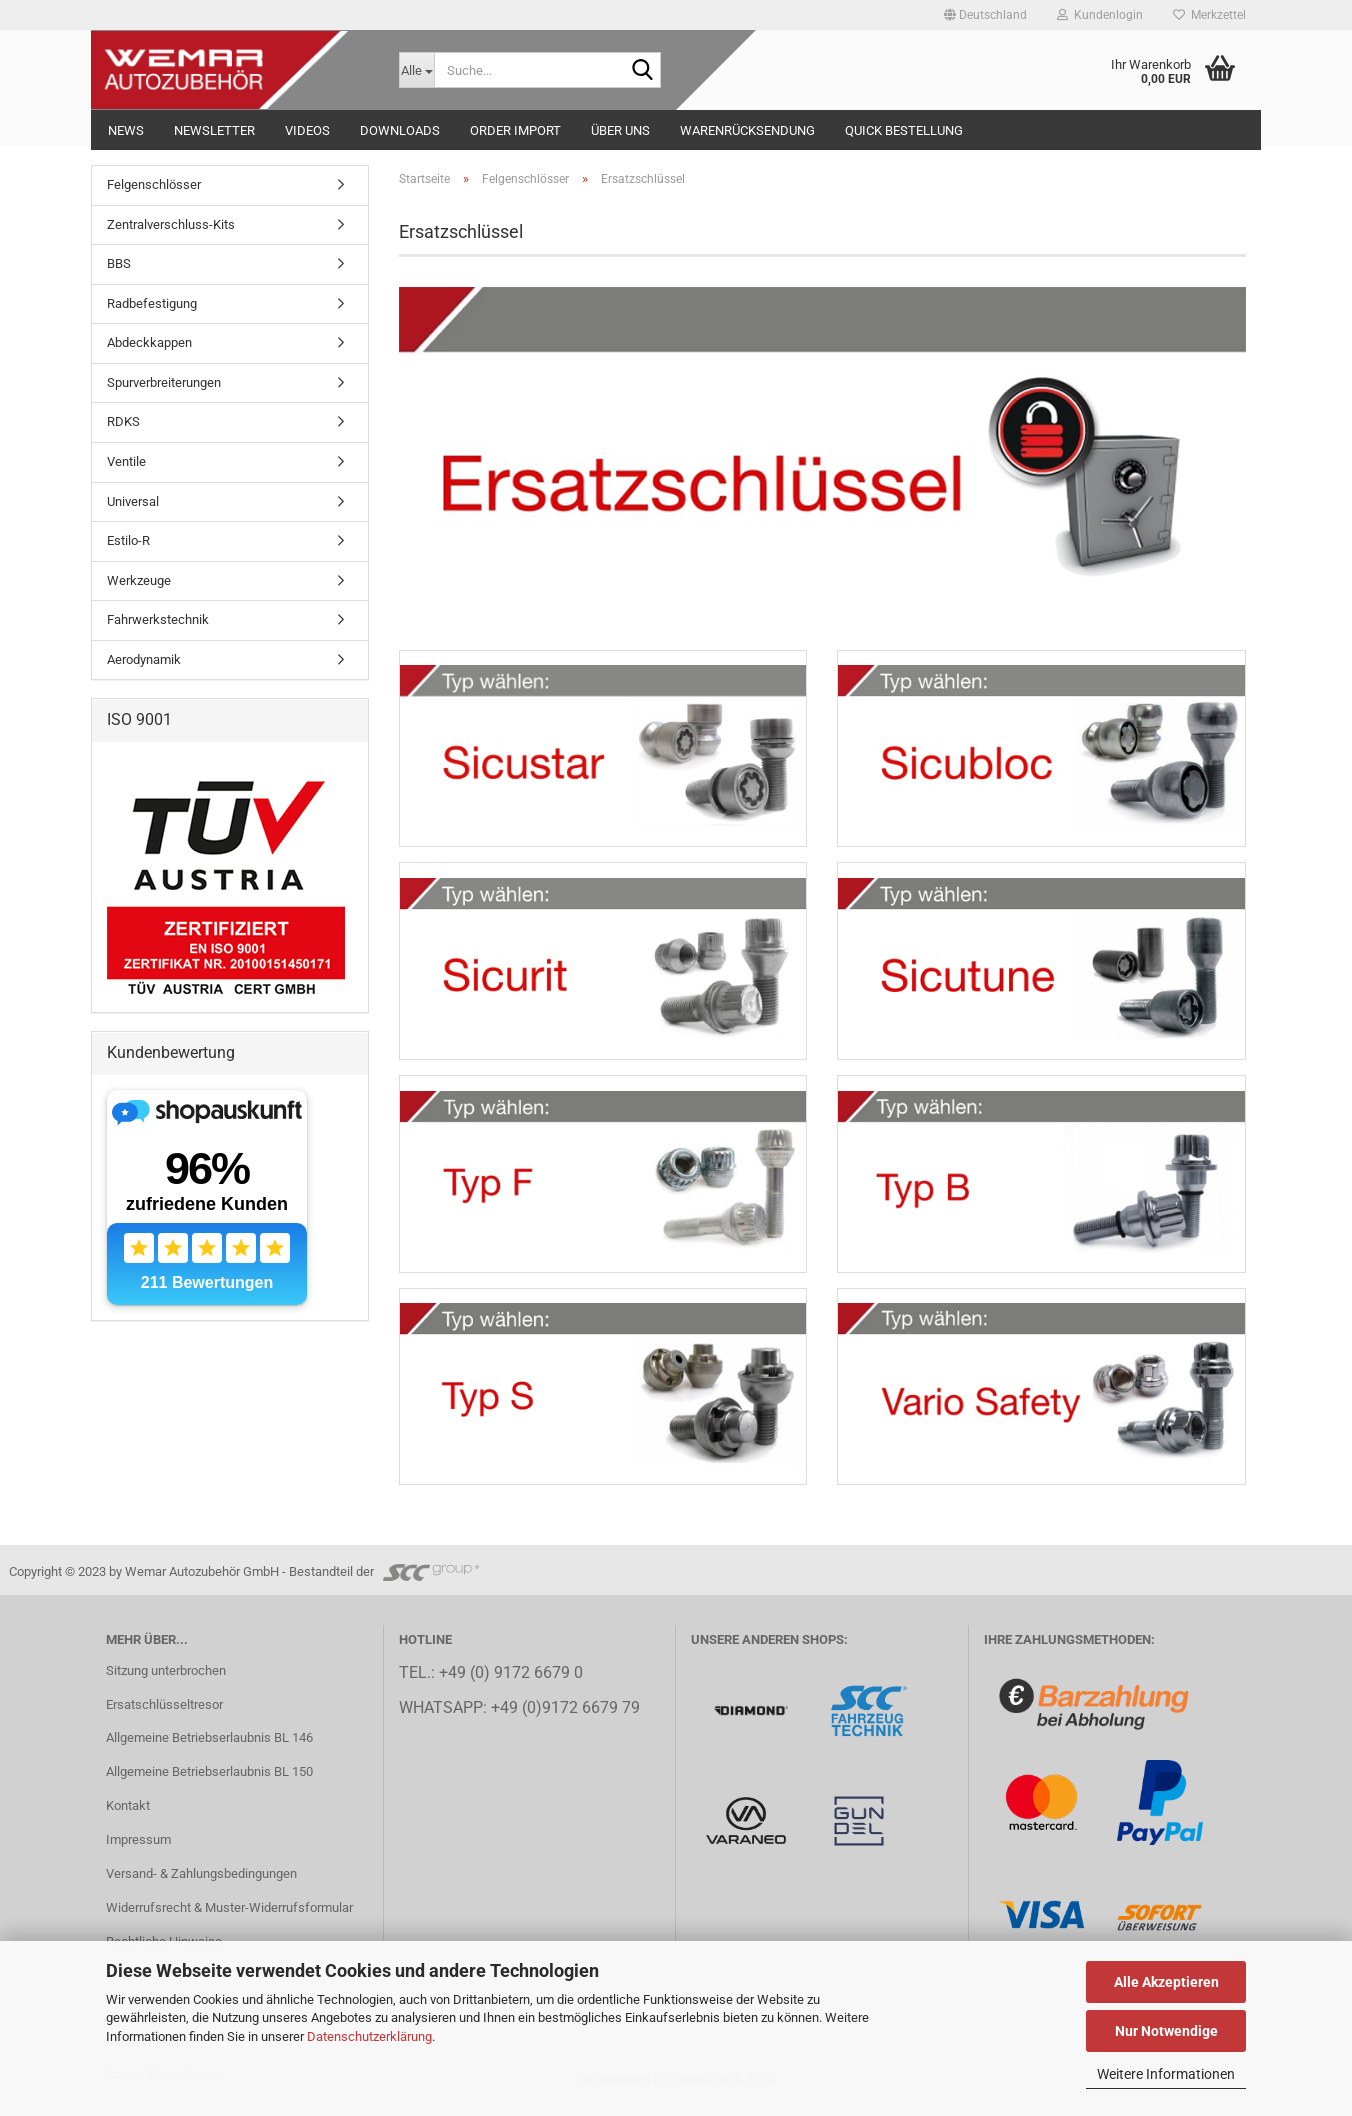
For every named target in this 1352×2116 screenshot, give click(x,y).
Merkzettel (1209, 15)
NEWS (126, 130)
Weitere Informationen (1166, 2074)
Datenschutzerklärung (369, 2036)
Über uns (620, 130)
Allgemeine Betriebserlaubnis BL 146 (209, 1747)
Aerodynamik (144, 659)
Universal (133, 501)
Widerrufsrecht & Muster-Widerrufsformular (229, 1916)
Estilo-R (128, 540)
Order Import (515, 130)
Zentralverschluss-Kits (171, 224)
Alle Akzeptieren (1166, 1982)
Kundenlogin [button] (1100, 15)
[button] (985, 15)
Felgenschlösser (154, 184)
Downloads (400, 130)
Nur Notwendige (1166, 2031)
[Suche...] (417, 70)
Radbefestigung (152, 303)
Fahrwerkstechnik (158, 619)
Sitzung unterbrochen (166, 1679)
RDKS (123, 421)
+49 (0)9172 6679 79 (565, 1718)
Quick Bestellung (904, 130)
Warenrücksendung (747, 130)
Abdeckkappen (149, 342)
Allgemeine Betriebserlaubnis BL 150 (209, 1781)
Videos (307, 130)
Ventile (126, 461)
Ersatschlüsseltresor (164, 1713)
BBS (119, 263)
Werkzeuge (139, 580)
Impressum (138, 1849)
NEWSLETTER (214, 130)
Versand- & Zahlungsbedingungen (201, 1882)
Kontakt (128, 1815)
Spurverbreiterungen (164, 382)
